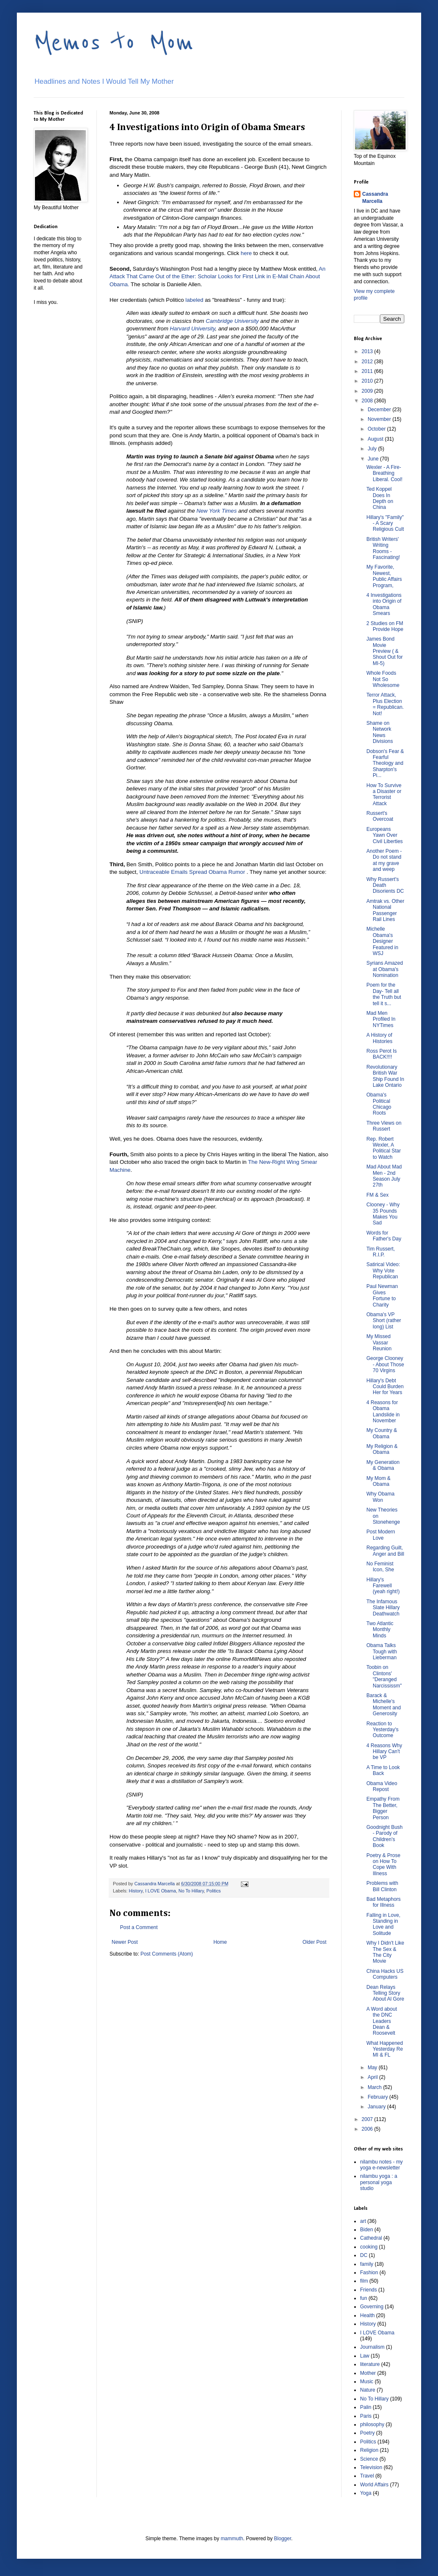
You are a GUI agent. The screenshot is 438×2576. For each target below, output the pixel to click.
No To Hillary (191, 1890)
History (136, 1890)
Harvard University (192, 328)
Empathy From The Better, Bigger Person (383, 1808)
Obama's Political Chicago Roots (378, 1104)
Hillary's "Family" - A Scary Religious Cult (385, 523)
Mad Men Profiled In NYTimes (380, 1019)
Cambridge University (232, 321)
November (380, 419)
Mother (368, 2373)
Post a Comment (139, 1927)
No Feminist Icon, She (380, 1567)
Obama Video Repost (381, 1786)
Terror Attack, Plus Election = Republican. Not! (385, 704)
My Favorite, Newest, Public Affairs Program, (384, 576)
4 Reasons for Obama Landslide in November (383, 1412)
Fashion (369, 2272)
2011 (368, 371)
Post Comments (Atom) (166, 1954)
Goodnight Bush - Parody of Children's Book (384, 1836)
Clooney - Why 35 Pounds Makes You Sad (383, 1214)
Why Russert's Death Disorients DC (385, 885)
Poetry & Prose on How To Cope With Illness (383, 1864)
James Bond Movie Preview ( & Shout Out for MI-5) (384, 651)
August (376, 439)
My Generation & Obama (383, 1465)
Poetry (367, 2433)
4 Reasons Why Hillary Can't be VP (384, 1752)
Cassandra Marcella (375, 197)
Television (371, 2467)
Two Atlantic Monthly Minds (379, 1630)
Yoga (365, 2493)
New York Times (216, 511)
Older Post (314, 1942)
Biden (366, 2230)
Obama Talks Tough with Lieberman (381, 1651)
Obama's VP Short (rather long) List (383, 1321)
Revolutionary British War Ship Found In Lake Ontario (385, 1076)
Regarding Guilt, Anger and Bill (385, 1551)
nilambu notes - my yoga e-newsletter (381, 2165)
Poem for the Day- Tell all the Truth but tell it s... (383, 994)
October (377, 429)
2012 (368, 362)
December (380, 409)
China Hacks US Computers (384, 1974)
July (373, 449)
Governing (371, 2307)
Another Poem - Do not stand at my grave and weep (384, 860)
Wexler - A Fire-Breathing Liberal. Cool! (384, 473)
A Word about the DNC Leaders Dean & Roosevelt (381, 2021)
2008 (368, 401)
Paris (365, 2416)
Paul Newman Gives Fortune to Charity (382, 1295)
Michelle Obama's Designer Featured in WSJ (382, 941)
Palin (365, 2407)
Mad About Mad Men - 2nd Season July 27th (384, 1176)
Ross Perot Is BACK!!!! (381, 1054)
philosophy (372, 2424)
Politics (213, 1890)
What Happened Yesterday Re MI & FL (384, 2049)
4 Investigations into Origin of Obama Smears (383, 604)
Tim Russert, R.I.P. (380, 1252)
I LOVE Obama (160, 1890)
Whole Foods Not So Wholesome (382, 679)
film (364, 2281)
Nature (367, 2390)
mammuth (232, 2538)
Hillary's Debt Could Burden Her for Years (384, 1387)
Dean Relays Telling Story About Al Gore (385, 1993)
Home (220, 1942)
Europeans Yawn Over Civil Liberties (384, 835)
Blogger (282, 2538)
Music (366, 2381)
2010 (368, 381)
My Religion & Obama (382, 1449)
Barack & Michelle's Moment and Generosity (383, 1704)
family (366, 2264)
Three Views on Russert (383, 1126)
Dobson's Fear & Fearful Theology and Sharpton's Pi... (385, 763)
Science (369, 2459)
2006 (368, 2129)
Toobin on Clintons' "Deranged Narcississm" (384, 1676)
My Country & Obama (381, 1433)
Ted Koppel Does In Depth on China (379, 498)
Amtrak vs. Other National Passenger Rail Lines (385, 910)
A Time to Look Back (383, 1770)
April (373, 2077)
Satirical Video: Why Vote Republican (383, 1270)
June (374, 459)
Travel (367, 2476)
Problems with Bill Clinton (382, 1886)
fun (363, 2298)
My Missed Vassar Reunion (379, 1342)
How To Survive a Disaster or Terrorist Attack (383, 794)
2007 (368, 2119)
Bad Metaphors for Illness (383, 1902)
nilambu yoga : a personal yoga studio (378, 2182)
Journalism (372, 2347)
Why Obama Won (380, 1497)
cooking (368, 2247)
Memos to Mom (114, 43)
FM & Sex (377, 1195)
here (246, 253)
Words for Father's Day (383, 1236)
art (363, 2221)
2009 (368, 391)
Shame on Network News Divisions (379, 732)
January (377, 2107)
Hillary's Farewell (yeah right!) (383, 1586)
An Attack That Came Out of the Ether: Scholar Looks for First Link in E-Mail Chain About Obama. (218, 276)
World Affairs (374, 2485)
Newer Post (125, 1942)
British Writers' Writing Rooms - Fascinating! (383, 548)
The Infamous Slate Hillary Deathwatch (383, 1608)
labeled (193, 300)
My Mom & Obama (378, 1481)
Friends (368, 2290)
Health (367, 2315)
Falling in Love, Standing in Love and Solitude (383, 1924)
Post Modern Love (380, 1535)
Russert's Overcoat (379, 816)
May (373, 2067)
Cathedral (371, 2238)
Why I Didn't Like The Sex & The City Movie (385, 1952)
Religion (369, 2450)
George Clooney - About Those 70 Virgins (385, 1364)
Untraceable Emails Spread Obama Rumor (192, 872)
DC (363, 2255)
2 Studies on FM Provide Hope (384, 626)
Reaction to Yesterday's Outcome (382, 1730)
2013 (368, 351)
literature (370, 2364)
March (375, 2087)
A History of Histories (379, 1038)
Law (364, 2356)
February (378, 2097)
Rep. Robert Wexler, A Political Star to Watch (383, 1148)
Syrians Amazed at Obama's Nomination (384, 969)
